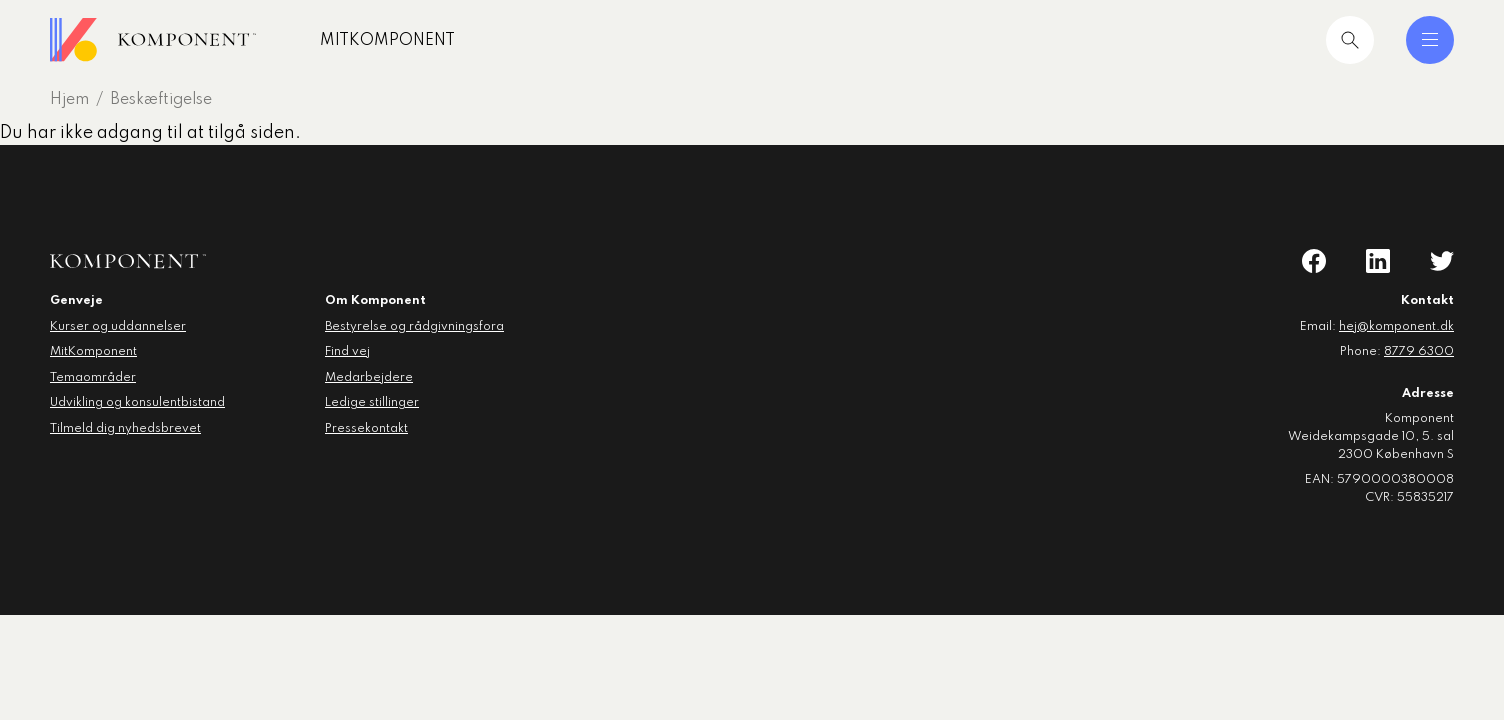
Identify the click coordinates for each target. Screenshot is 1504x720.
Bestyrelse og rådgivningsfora (414, 327)
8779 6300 (1419, 352)
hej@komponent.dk (1396, 327)
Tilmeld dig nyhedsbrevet (125, 429)
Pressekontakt (366, 429)
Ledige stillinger (372, 403)
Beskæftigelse (161, 100)
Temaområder (93, 378)
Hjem (69, 100)
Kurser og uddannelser (118, 327)
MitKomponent (387, 41)
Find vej (347, 352)
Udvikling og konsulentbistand (137, 403)
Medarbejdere (369, 378)
